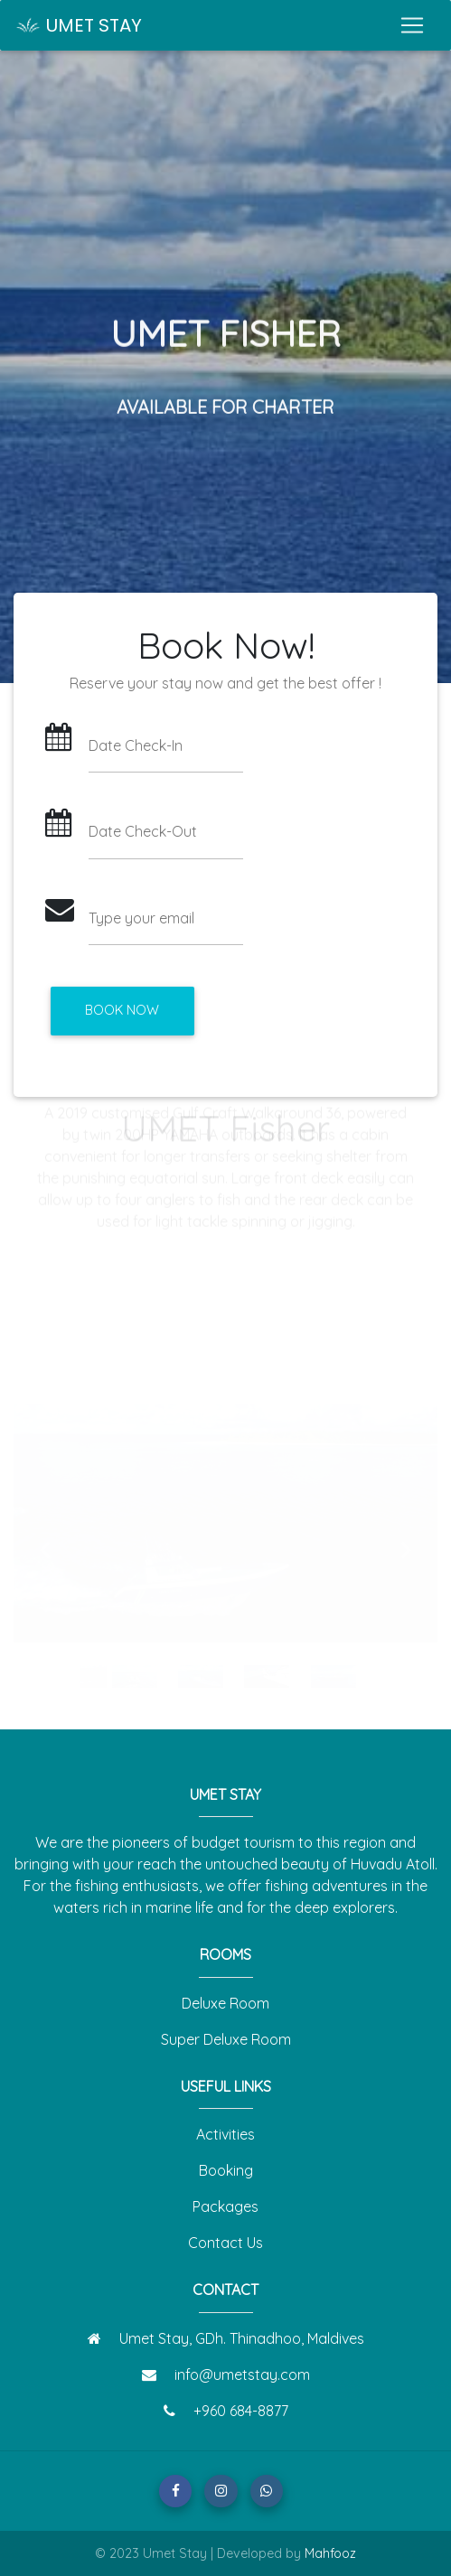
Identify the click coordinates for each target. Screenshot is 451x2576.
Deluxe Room (225, 2003)
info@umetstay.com (242, 2374)
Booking (226, 2170)
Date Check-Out (143, 831)
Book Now (122, 1010)
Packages (225, 2206)
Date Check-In (136, 745)
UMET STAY (78, 25)
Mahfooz (330, 2553)
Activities (225, 2134)
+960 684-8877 (240, 2411)
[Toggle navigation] (412, 25)
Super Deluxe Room (226, 2039)
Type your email (141, 918)
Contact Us (225, 2243)
